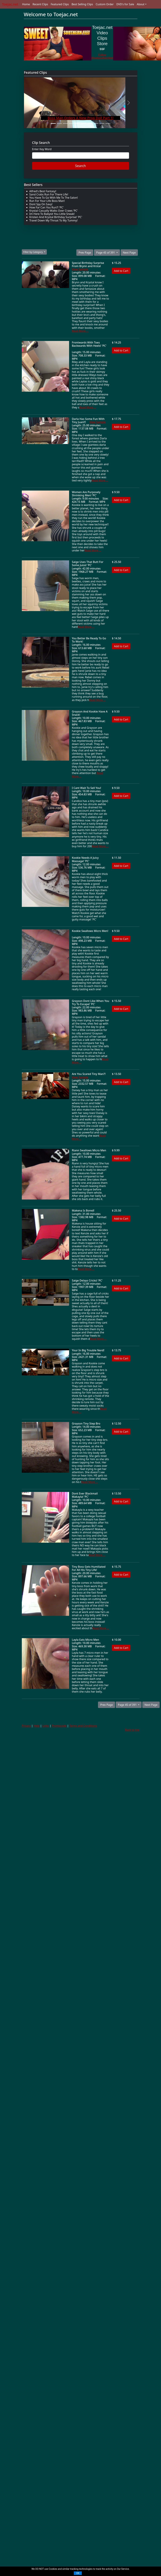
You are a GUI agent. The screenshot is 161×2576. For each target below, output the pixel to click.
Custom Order (105, 4)
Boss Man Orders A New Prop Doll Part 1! (81, 118)
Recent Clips (40, 4)
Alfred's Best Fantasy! (42, 191)
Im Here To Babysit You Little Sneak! (52, 214)
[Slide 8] (95, 123)
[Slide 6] (83, 123)
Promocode (59, 1726)
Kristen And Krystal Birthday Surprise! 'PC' (55, 217)
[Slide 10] (107, 123)
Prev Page (85, 252)
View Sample (80, 269)
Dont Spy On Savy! (41, 204)
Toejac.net (10, 4)
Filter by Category (33, 252)
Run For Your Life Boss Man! (47, 201)
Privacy (26, 1726)
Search (80, 165)
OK (77, 2573)
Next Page (129, 252)
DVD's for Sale (125, 4)
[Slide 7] (89, 123)
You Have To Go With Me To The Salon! (53, 197)
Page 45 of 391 (106, 252)
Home (26, 4)
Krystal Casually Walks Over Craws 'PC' (53, 210)
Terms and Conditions (83, 1726)
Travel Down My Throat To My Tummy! (53, 220)
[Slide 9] (101, 123)
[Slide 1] (53, 123)
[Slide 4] (71, 123)
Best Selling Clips (82, 4)
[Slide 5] (77, 123)
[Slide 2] (59, 123)
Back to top (132, 1730)
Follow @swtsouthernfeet (102, 56)
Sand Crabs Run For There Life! (48, 194)
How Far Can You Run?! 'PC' (46, 207)
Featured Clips (60, 4)
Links (45, 1726)
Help (37, 1726)
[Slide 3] (65, 123)
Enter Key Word (42, 149)
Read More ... (80, 331)
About (140, 4)
